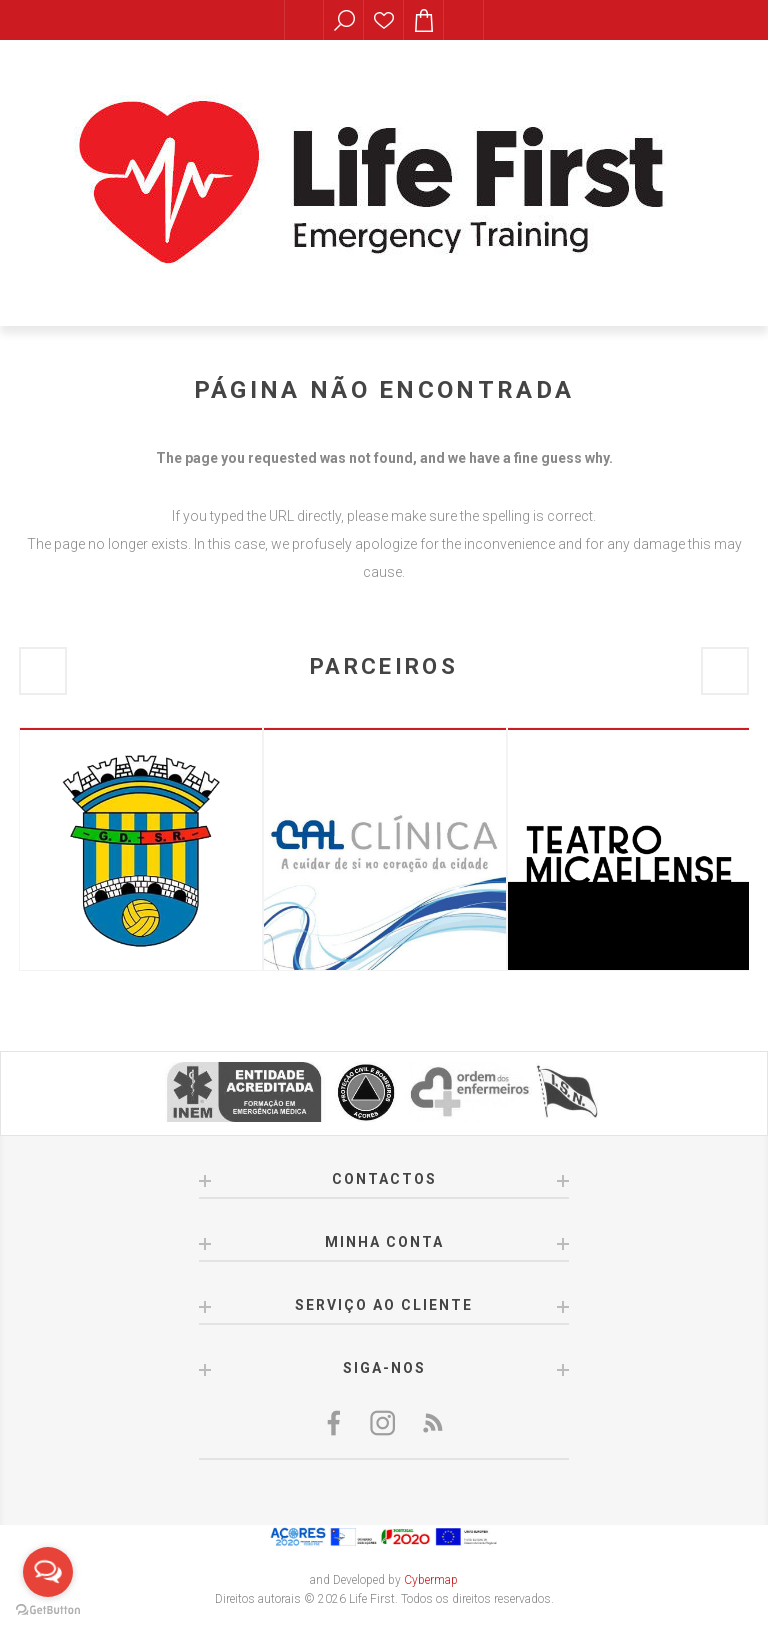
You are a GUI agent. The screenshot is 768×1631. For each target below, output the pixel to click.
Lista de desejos (384, 20)
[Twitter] (384, 1423)
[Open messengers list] (48, 1572)
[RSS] (432, 1423)
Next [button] (725, 671)
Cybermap (431, 1580)
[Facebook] (336, 1423)
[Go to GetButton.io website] (48, 1610)
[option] (141, 849)
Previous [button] (43, 671)
